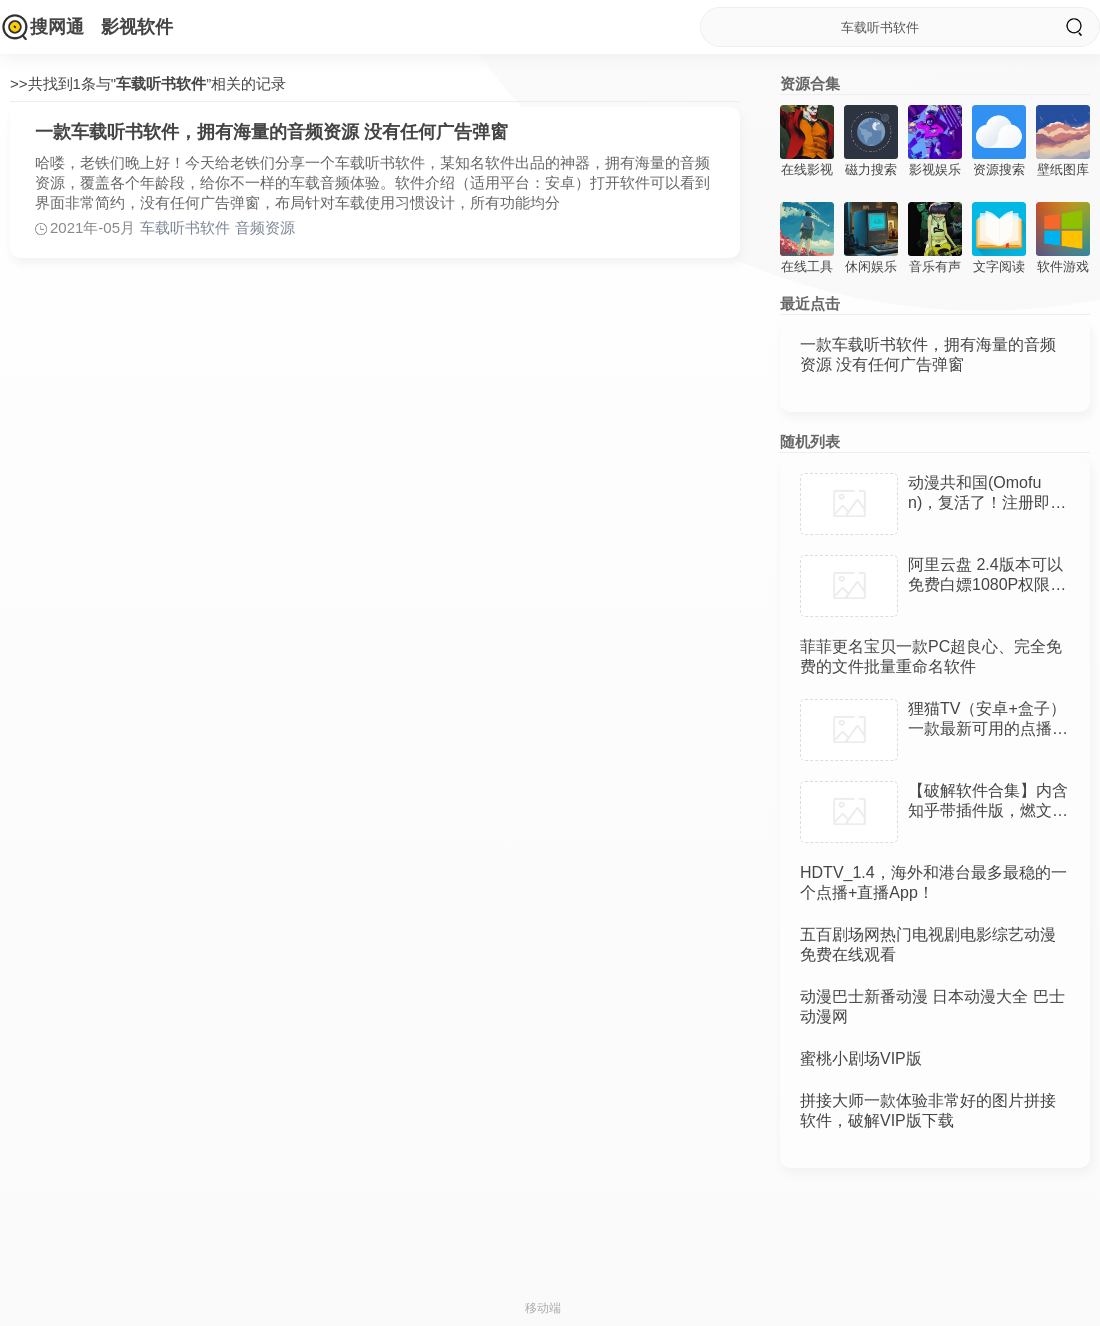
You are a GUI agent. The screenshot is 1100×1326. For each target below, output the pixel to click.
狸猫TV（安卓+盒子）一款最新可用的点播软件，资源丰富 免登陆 (988, 728)
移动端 (543, 1308)
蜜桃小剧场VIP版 (861, 1058)
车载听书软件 (185, 227)
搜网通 (57, 27)
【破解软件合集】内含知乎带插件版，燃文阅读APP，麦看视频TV (988, 810)
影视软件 (137, 27)
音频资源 (265, 227)
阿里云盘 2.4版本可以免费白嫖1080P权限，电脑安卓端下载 (987, 584)
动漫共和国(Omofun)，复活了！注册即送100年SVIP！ (987, 502)
